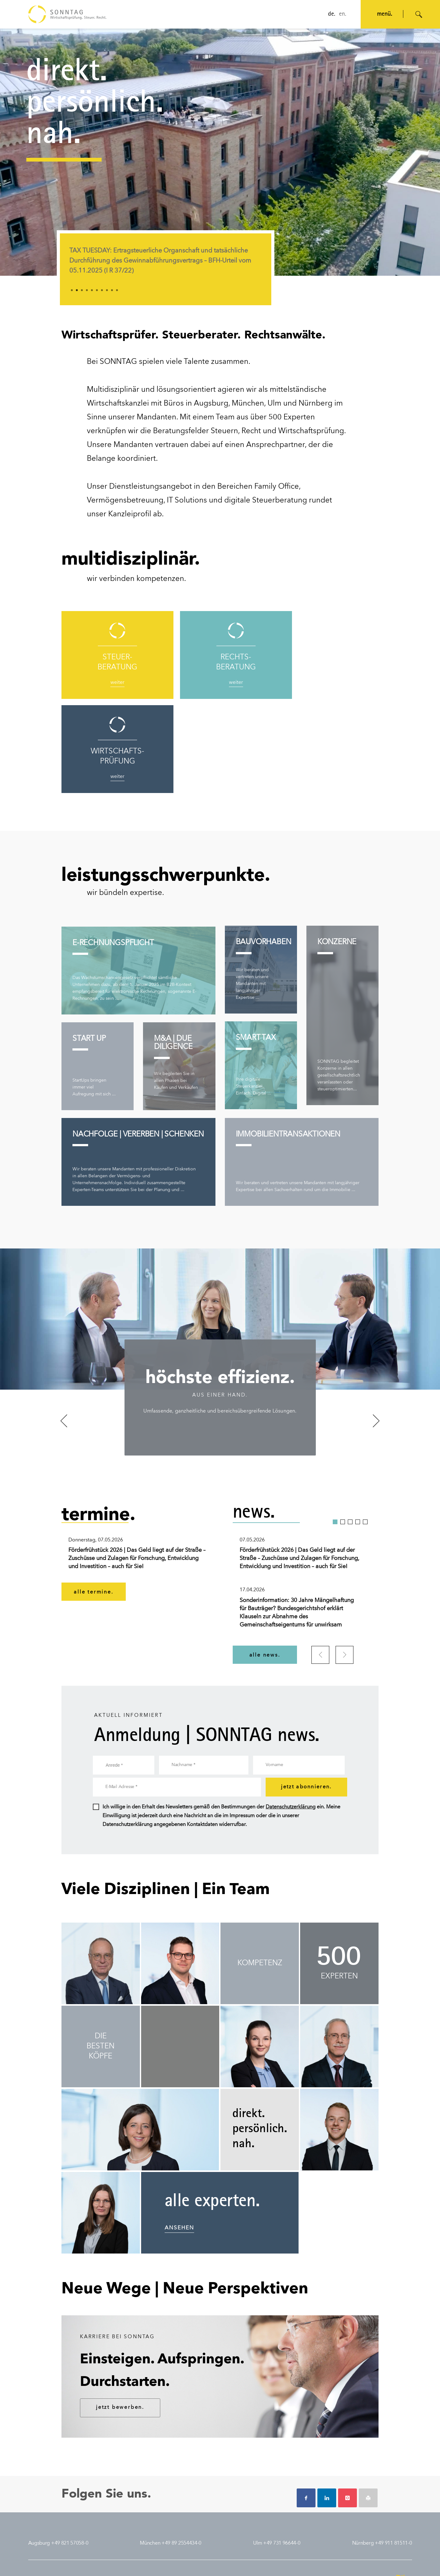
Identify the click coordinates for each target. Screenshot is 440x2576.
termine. (165, 2510)
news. (162, 2501)
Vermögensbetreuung (125, 500)
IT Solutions (187, 500)
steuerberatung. (110, 2501)
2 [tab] (76, 290)
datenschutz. (67, 2560)
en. (342, 14)
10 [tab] (116, 290)
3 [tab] (81, 290)
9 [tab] (111, 290)
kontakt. (37, 2528)
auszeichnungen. (47, 2501)
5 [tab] (91, 290)
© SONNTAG (398, 2560)
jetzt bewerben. (120, 2313)
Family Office (276, 487)
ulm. (225, 2520)
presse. (164, 2520)
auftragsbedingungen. (154, 2560)
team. (34, 2519)
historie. (37, 2510)
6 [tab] (96, 290)
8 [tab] (106, 290)
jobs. (289, 2501)
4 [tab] (86, 290)
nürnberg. (231, 2530)
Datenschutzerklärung (290, 1713)
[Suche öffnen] (419, 14)
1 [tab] (71, 290)
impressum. (39, 2560)
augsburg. (231, 2501)
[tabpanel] (165, 265)
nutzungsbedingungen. (105, 2560)
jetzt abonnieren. (306, 1692)
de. (331, 14)
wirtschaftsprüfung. (114, 2520)
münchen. (231, 2510)
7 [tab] (101, 290)
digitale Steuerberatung (265, 500)
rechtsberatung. (110, 2510)
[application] (220, 152)
